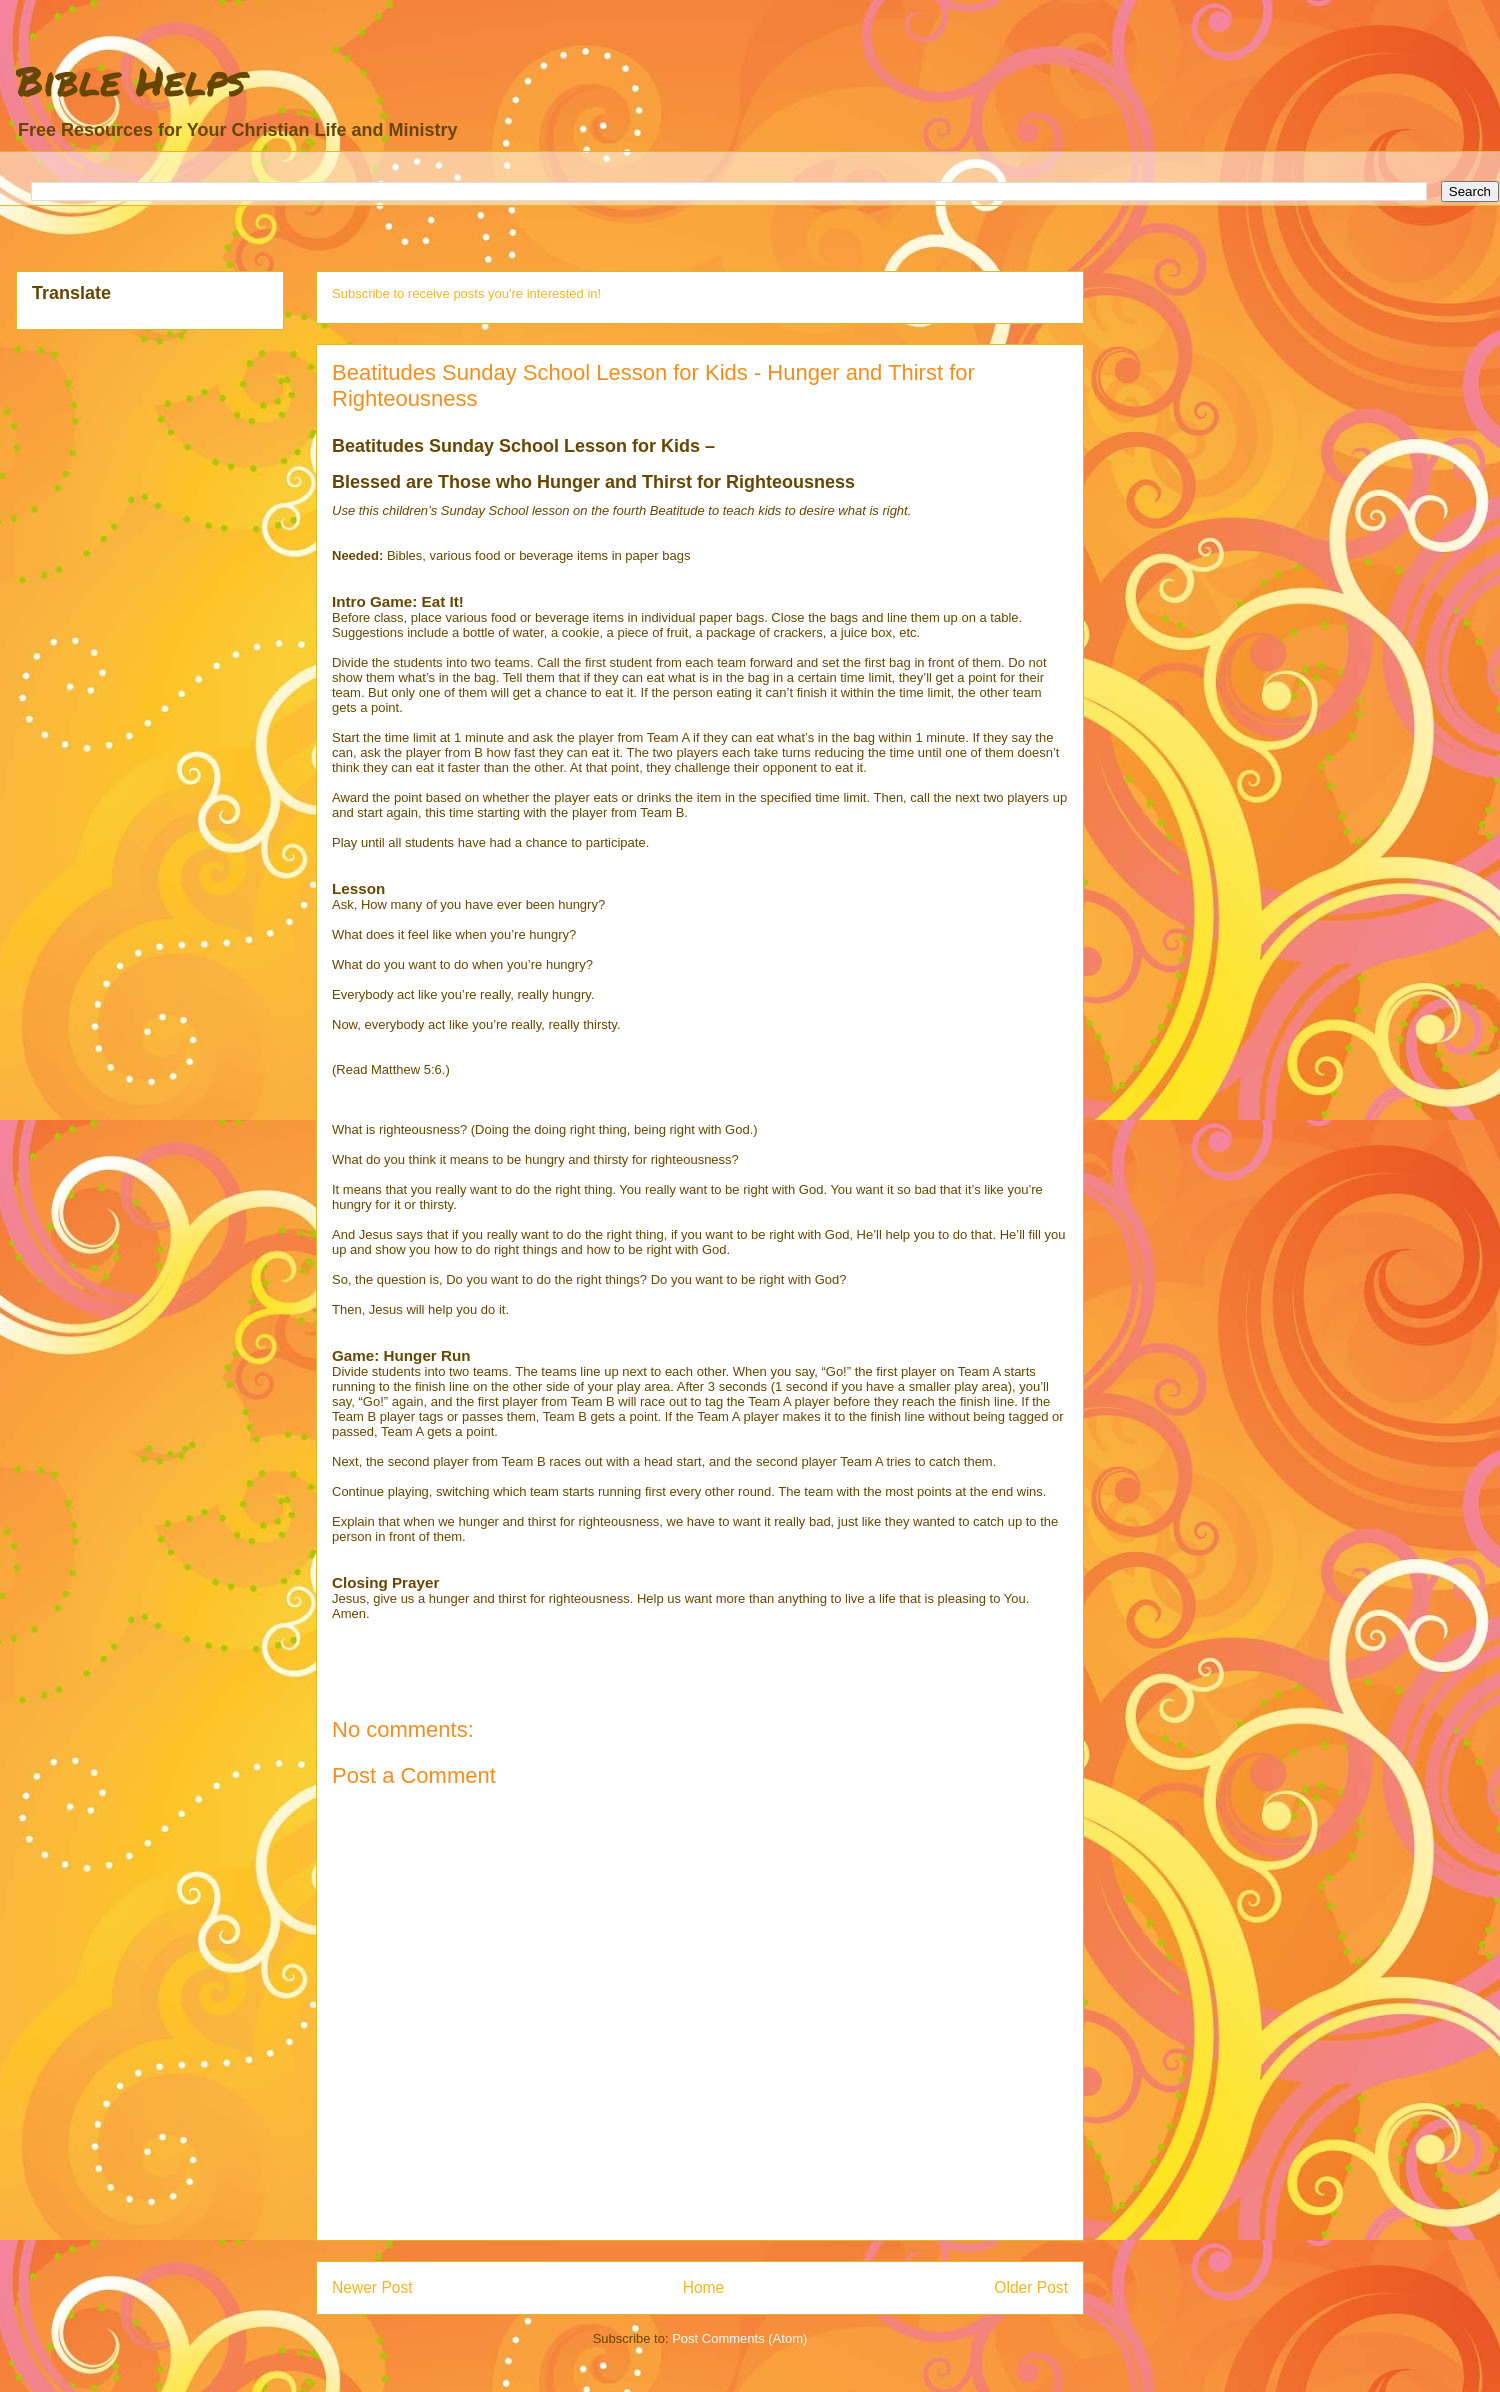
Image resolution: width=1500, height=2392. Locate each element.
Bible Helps (131, 80)
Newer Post (372, 2287)
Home (704, 2287)
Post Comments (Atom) (739, 2338)
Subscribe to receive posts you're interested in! (466, 293)
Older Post (1031, 2287)
